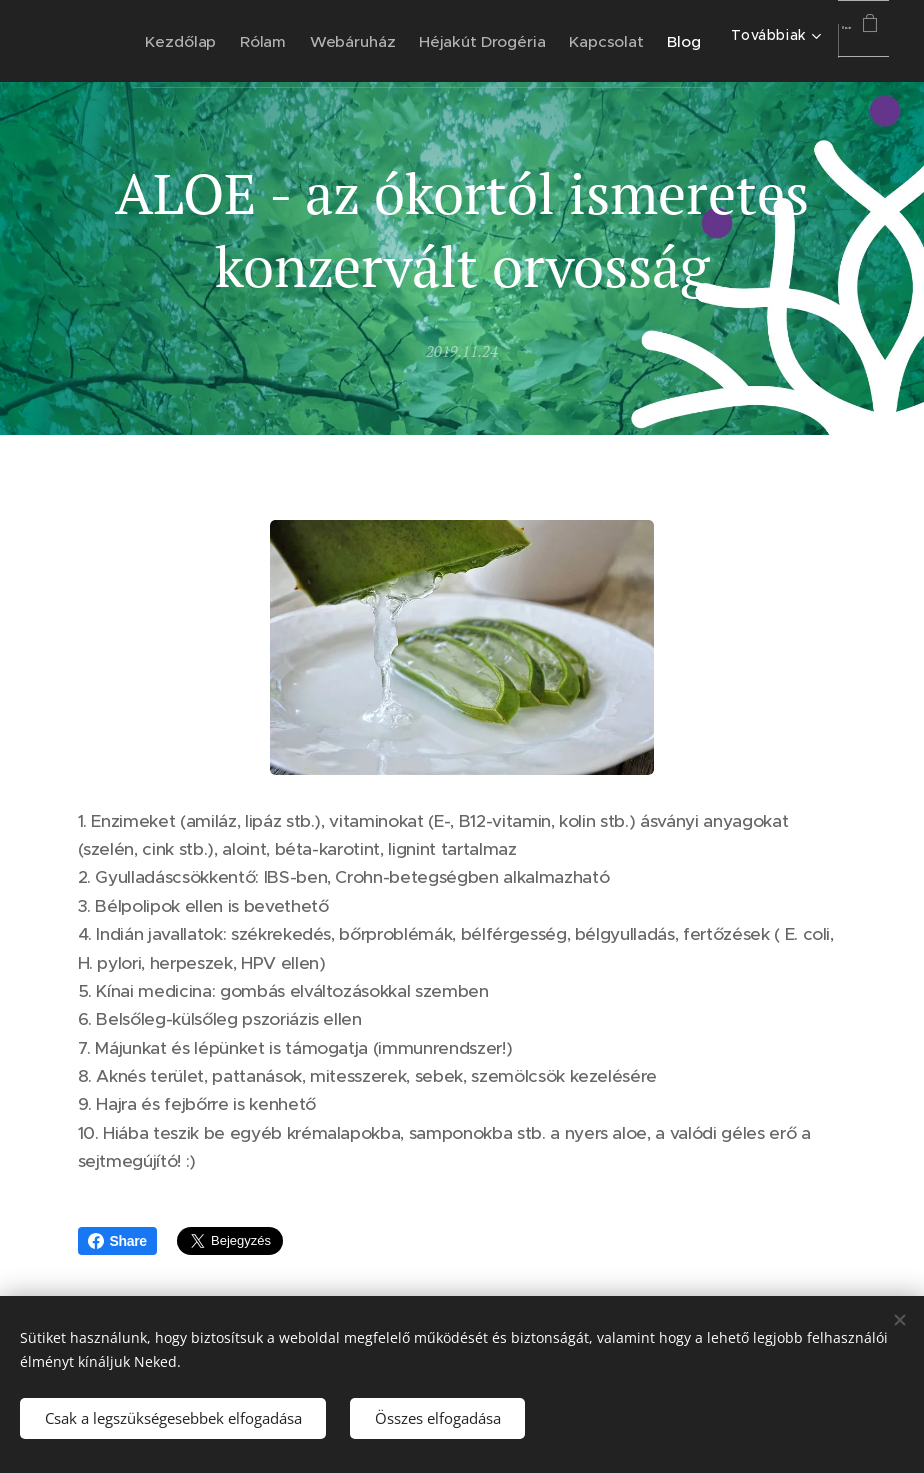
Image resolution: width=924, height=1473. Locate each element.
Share (117, 1241)
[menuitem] (257, 41)
